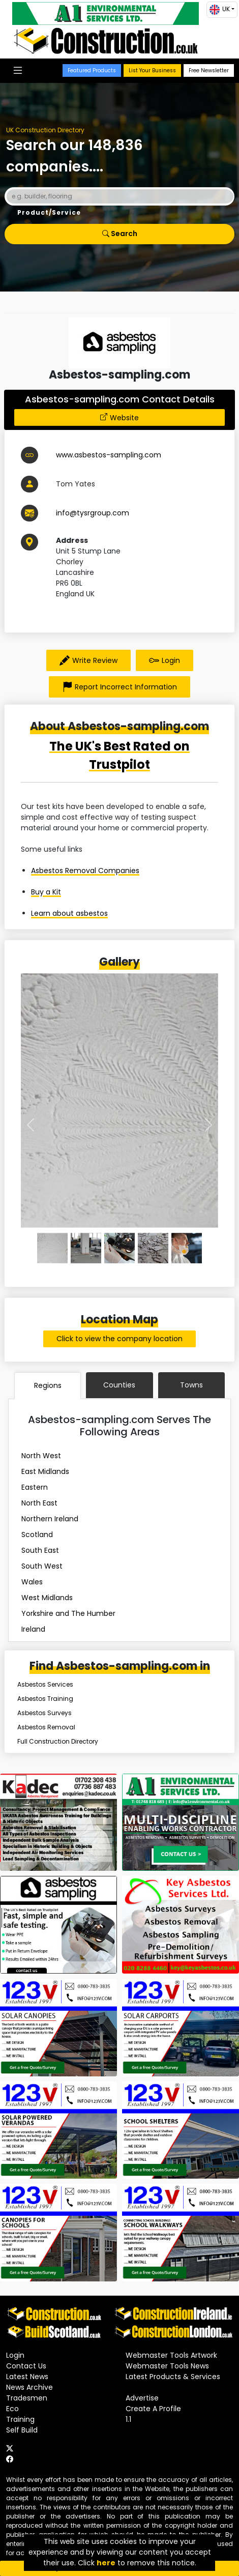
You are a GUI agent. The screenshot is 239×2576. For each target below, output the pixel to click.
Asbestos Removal (46, 1727)
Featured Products (92, 70)
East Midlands (45, 1471)
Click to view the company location (119, 1339)
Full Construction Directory (57, 1741)
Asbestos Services (45, 1684)
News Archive (29, 2387)
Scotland (37, 1534)
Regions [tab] (48, 1385)
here (106, 2563)
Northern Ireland (49, 1519)
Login (164, 660)
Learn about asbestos (69, 913)
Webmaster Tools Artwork (171, 2355)
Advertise (142, 2398)
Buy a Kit (46, 892)
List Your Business (152, 70)
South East (40, 1550)
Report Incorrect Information (119, 686)
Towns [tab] (191, 1385)
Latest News (27, 2376)
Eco (12, 2409)
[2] (119, 1248)
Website (124, 418)
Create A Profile (153, 2409)
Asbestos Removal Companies (85, 870)
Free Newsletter (209, 70)
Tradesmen (26, 2398)
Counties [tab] (119, 1385)
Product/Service (49, 212)
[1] (86, 1248)
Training (20, 2419)
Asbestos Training (45, 1698)
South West (42, 1566)
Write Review (88, 660)
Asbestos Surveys (44, 1713)
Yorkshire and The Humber (68, 1613)
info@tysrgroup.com (92, 513)
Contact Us (26, 2366)
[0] (52, 1248)
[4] (186, 1248)
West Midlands (47, 1598)
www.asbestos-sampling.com (108, 455)
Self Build (22, 2430)
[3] (153, 1248)
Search (119, 233)
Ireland (33, 1629)
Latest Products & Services (173, 2376)
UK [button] (220, 10)
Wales (32, 1582)
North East (39, 1503)
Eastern (34, 1487)
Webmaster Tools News (167, 2366)
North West (41, 1456)
